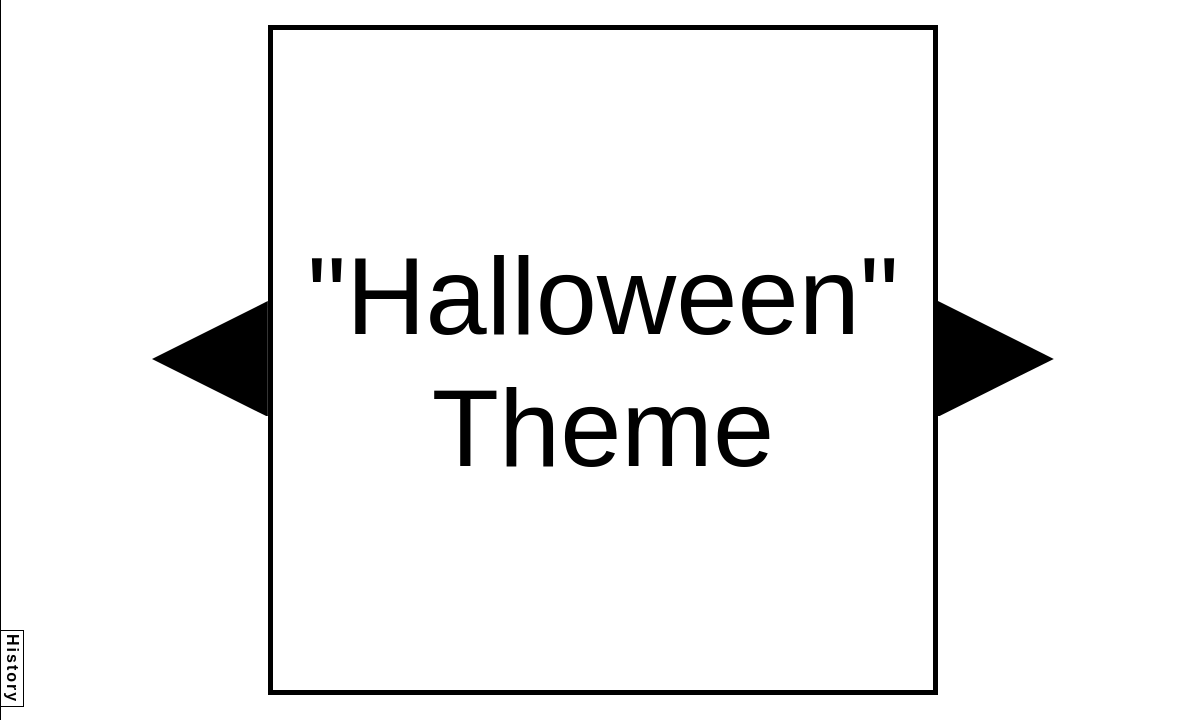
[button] (210, 359)
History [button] (12, 668)
